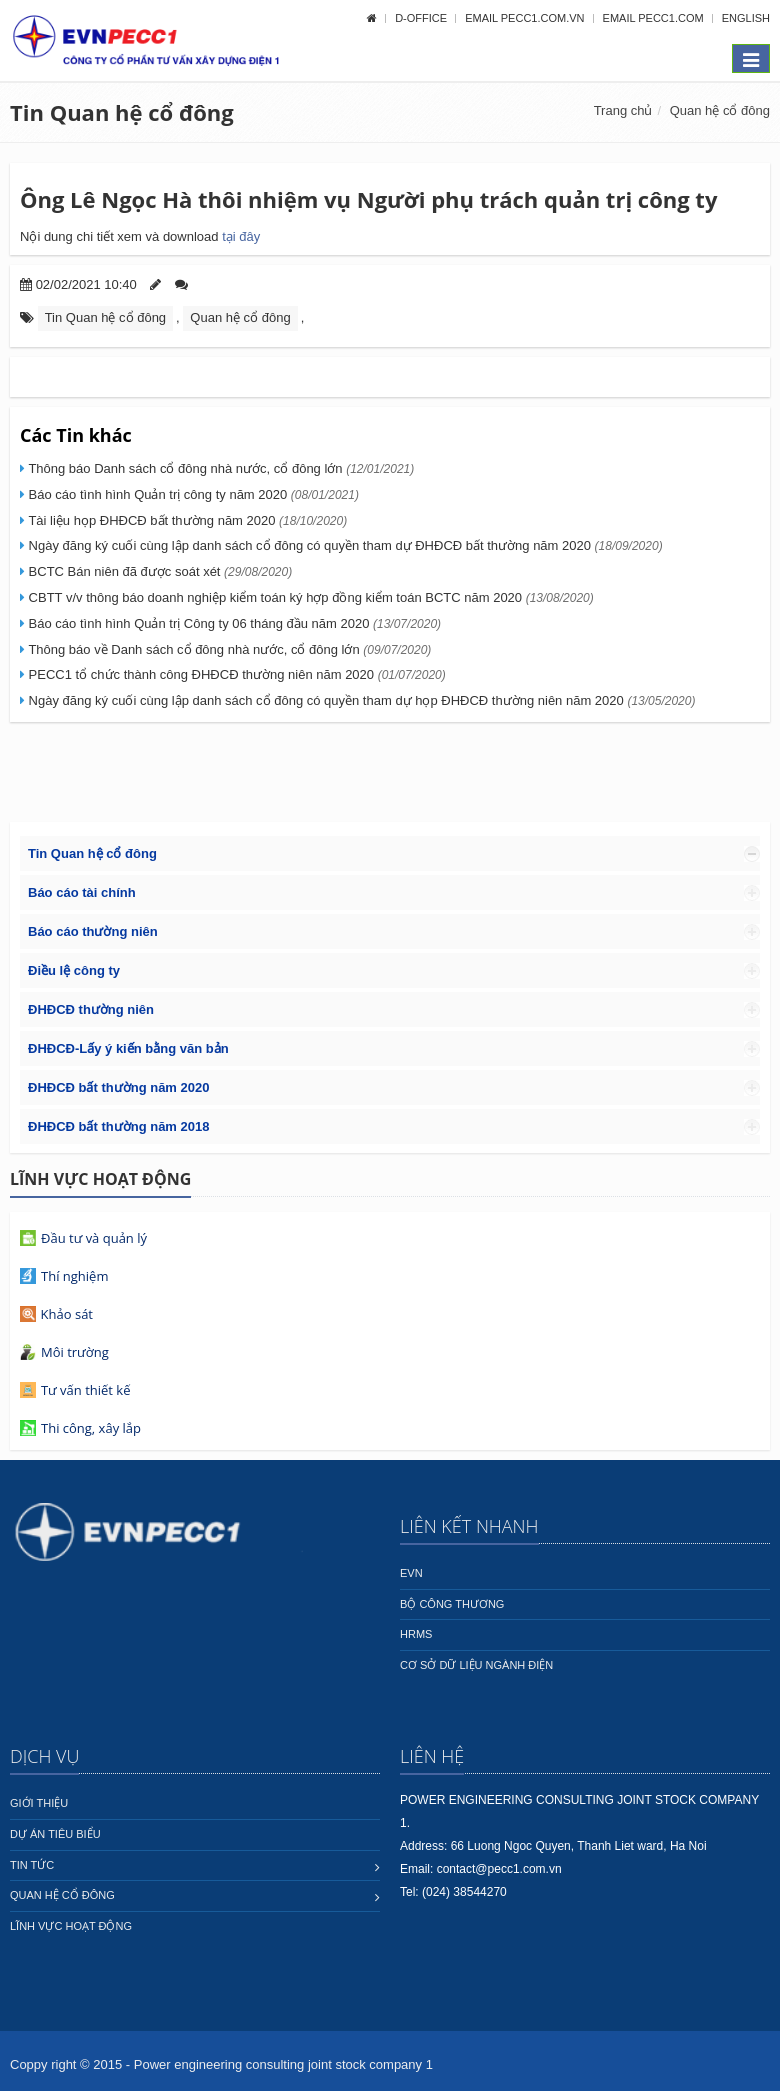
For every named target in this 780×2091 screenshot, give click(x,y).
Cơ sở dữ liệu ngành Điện (476, 1665)
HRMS (416, 1634)
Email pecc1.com (655, 18)
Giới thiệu (39, 1803)
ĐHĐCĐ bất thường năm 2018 (118, 1126)
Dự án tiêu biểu (55, 1834)
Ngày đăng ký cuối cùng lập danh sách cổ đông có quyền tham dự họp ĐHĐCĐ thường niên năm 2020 (360, 700)
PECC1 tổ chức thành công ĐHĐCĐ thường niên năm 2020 (235, 674)
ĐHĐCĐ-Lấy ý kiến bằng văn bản (128, 1048)
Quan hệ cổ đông (720, 110)
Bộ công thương (452, 1604)
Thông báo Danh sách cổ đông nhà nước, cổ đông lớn (219, 468)
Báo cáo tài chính (82, 892)
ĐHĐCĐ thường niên (91, 1009)
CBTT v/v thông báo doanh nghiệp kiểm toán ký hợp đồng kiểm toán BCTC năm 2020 (309, 597)
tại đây (241, 236)
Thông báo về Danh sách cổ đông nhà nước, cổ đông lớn (228, 649)
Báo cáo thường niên (93, 931)
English (746, 18)
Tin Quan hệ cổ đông (122, 112)
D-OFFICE (422, 18)
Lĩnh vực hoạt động (71, 1926)
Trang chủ (623, 110)
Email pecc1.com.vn (526, 18)
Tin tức (32, 1865)
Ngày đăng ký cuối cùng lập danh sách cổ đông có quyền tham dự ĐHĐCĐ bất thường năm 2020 (344, 545)
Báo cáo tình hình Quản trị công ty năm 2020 (192, 494)
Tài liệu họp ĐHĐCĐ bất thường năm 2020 (186, 520)
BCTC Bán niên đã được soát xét (158, 571)
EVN (411, 1573)
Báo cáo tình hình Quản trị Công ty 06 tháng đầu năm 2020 (233, 623)
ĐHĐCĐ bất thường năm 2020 (118, 1087)
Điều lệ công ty (74, 970)
